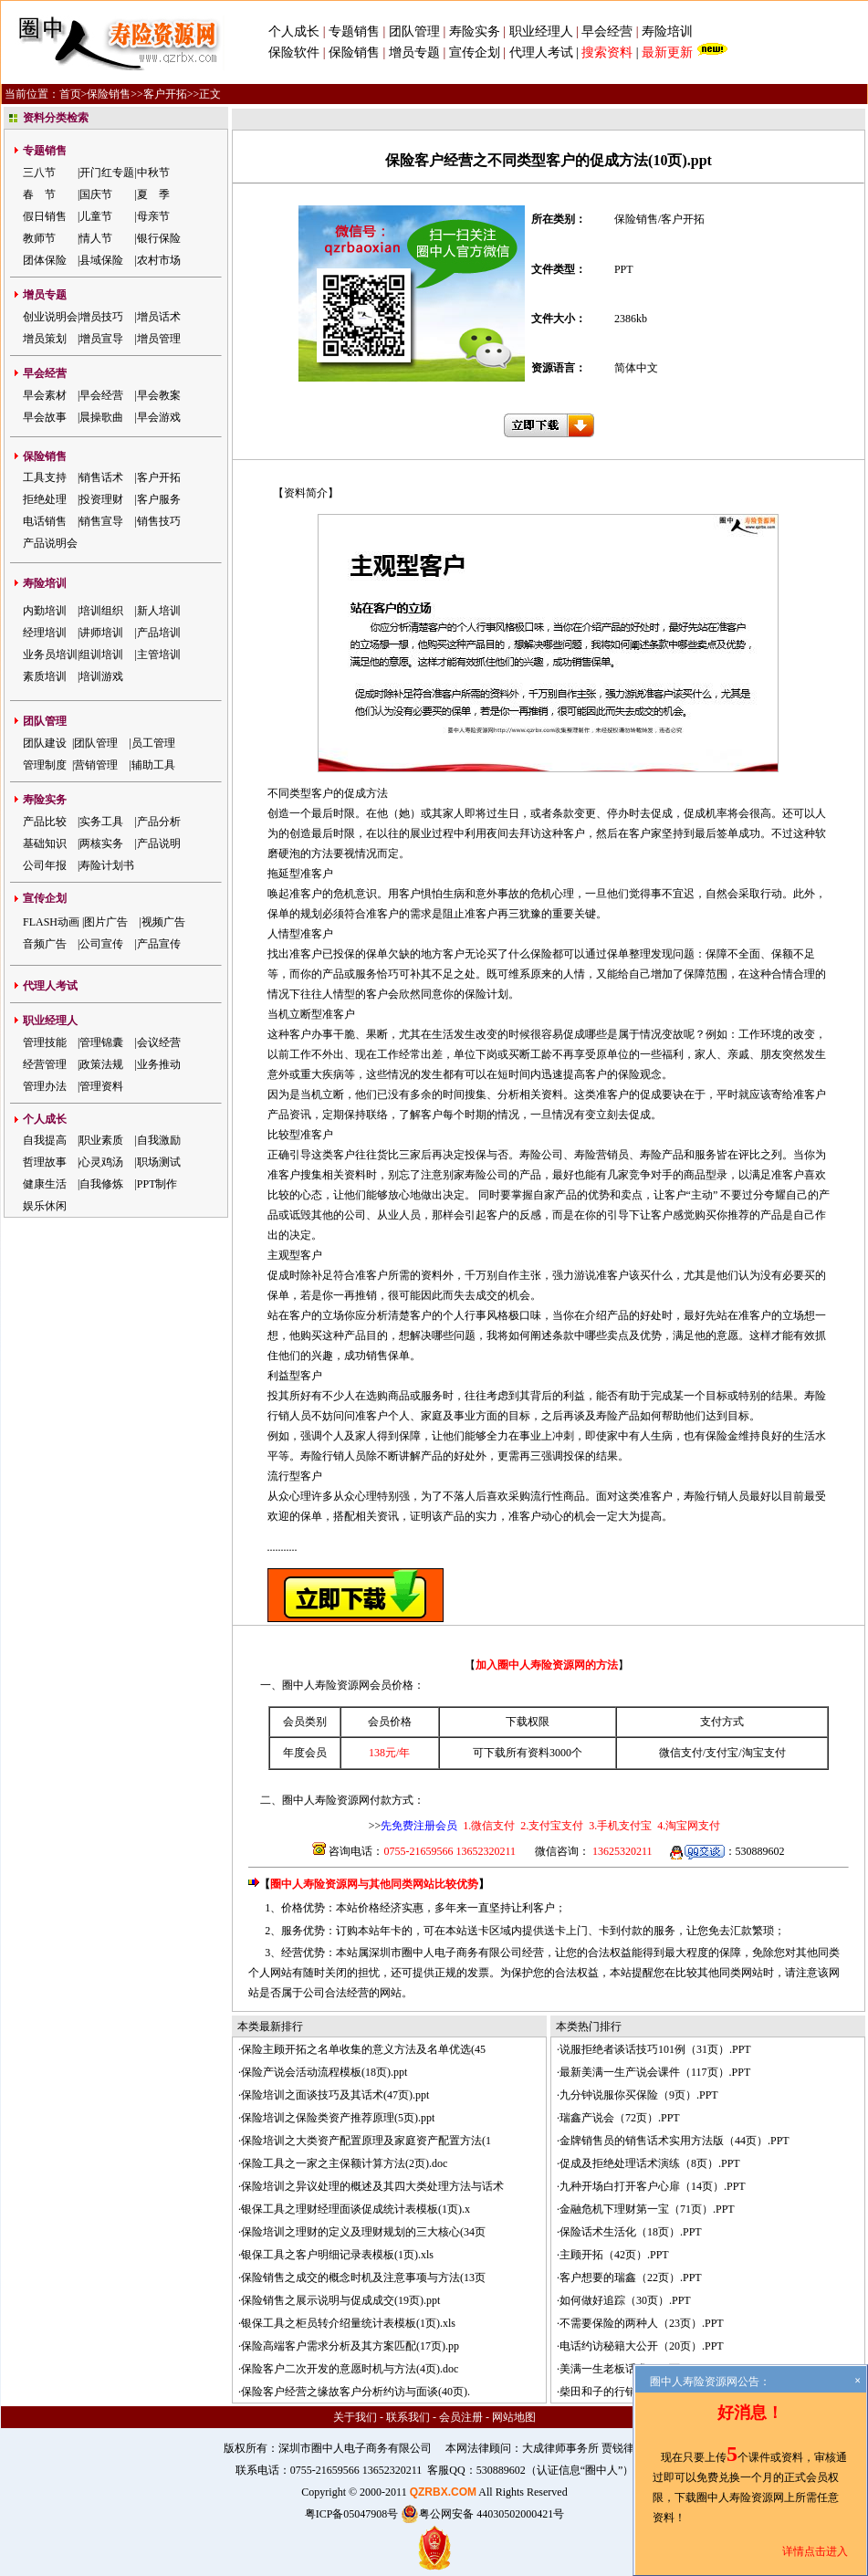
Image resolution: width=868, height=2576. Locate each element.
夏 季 (153, 194)
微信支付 (681, 1752)
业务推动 (159, 1064)
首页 (70, 94)
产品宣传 (159, 943)
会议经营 (159, 1042)
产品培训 (159, 632)
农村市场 (159, 260)
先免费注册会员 (419, 1825)
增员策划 (45, 338)
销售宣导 (101, 521)
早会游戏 (159, 417)
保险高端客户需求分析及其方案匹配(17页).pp (350, 2346)
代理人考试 (541, 52)
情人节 (95, 238)
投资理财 (101, 499)
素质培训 (45, 676)
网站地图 (514, 2417)
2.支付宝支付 (550, 1825)
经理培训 (45, 632)
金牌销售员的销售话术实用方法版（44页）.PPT (674, 2140)
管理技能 (45, 1042)
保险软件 (293, 52)
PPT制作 (157, 1184)
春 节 (39, 194)
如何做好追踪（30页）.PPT (625, 2300)
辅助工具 (153, 765)
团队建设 (45, 743)
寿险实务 (474, 31)
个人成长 (293, 31)
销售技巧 (159, 521)
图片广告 (106, 922)
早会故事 (45, 417)
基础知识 (45, 843)
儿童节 (95, 216)
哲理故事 (45, 1162)
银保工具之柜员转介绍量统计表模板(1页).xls (348, 2323)
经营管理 (45, 1064)
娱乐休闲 (45, 1205)
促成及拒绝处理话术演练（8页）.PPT (649, 2163)
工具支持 (45, 477)
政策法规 (101, 1064)
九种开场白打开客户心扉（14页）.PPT (652, 2186)
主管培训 (159, 654)
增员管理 (159, 338)
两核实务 (101, 843)
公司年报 (45, 865)
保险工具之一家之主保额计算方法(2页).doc (344, 2163)
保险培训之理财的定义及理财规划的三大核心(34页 (363, 2231)
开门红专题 (106, 172)
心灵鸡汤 (101, 1162)
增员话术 (159, 316)
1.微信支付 (489, 1825)
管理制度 (45, 765)
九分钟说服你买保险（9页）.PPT (638, 2095)
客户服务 (159, 499)
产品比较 (45, 821)
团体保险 (45, 260)
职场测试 (159, 1162)
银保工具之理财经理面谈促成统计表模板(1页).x (355, 2209)
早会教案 (159, 395)
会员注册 (461, 2417)
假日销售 (45, 216)
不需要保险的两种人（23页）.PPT (641, 2323)
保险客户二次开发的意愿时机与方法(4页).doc (349, 2368)
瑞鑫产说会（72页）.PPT (619, 2117)
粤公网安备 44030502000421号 (482, 2514)
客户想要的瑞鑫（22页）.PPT (630, 2277)
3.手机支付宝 (619, 1825)
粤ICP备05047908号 (352, 2514)
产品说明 (159, 843)
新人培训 (159, 610)
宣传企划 (474, 52)
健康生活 (45, 1184)
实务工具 (101, 821)
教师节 (39, 238)
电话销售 (45, 521)
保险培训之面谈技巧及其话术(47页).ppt (335, 2095)
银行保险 (159, 238)
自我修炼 (101, 1184)
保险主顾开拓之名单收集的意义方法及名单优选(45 (363, 2049)
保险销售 (354, 52)
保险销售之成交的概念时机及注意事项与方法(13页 (363, 2277)
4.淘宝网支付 (687, 1825)
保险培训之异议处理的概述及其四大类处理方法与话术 (372, 2186)
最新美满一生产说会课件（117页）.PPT (654, 2072)
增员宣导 (101, 338)
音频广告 (45, 943)
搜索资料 (607, 52)
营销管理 (96, 765)
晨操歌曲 (101, 417)
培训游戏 (101, 676)
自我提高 (45, 1140)
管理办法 (45, 1086)
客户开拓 (165, 94)
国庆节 (95, 194)
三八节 (39, 172)
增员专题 (414, 52)
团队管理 (414, 31)
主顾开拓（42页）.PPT (614, 2254)
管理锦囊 (101, 1042)
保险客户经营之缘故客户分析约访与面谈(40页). (355, 2391)
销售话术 (101, 477)
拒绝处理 (45, 499)
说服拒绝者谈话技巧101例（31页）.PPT (655, 2049)
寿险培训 (667, 31)
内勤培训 (45, 610)
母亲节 (153, 216)
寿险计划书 (106, 865)
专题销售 (356, 31)
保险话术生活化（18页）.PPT (630, 2231)
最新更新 (667, 52)
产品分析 (159, 821)
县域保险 (101, 260)
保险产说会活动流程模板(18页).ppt (324, 2072)
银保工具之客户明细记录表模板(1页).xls (337, 2254)
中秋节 (153, 172)
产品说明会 (50, 543)
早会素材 (45, 395)
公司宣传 (101, 943)
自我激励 (159, 1140)
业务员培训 (50, 654)
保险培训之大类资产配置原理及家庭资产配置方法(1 (366, 2140)
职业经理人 (541, 31)
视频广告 (163, 922)
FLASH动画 (51, 922)
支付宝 (722, 1752)
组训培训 (101, 654)
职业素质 (101, 1140)
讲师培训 (101, 632)
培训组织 (101, 610)
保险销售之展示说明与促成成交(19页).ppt (340, 2300)
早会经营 (607, 31)
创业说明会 (50, 316)
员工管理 (153, 743)
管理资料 (101, 1086)
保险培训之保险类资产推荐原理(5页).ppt (337, 2117)
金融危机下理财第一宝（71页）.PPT (647, 2209)
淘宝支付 (764, 1752)
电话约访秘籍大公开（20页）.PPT (641, 2346)
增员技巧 (101, 316)
